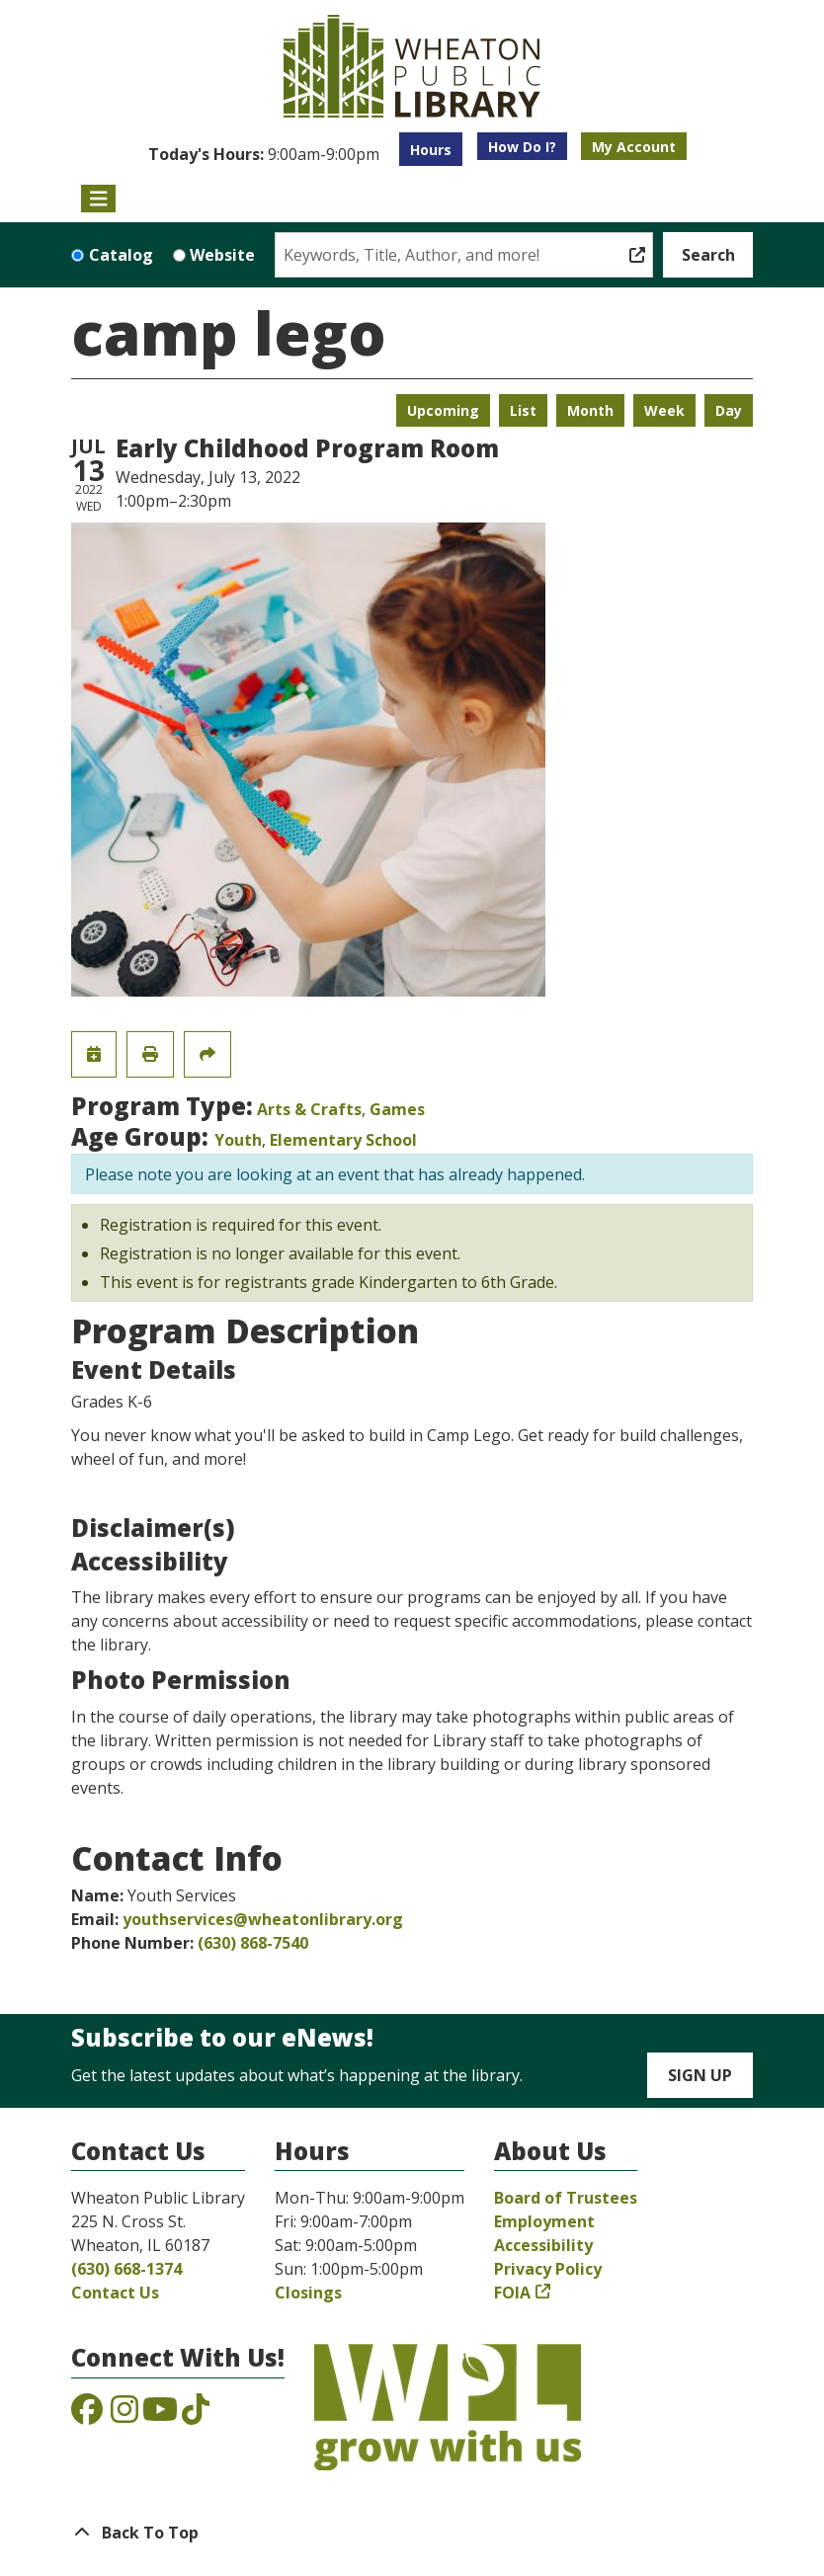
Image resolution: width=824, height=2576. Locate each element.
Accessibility (543, 2245)
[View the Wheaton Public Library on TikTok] (195, 2415)
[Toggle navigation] (98, 198)
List (523, 410)
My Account (634, 146)
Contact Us (115, 2292)
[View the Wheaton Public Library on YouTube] (160, 2415)
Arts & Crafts (309, 1109)
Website (222, 255)
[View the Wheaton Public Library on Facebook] (87, 2415)
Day (728, 410)
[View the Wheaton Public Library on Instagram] (124, 2415)
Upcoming (443, 410)
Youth (238, 1140)
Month (590, 410)
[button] (263, 154)
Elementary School (343, 1140)
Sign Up (700, 2075)
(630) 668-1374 (126, 2269)
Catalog (121, 255)
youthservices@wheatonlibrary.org (263, 1919)
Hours (431, 149)
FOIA (512, 2292)
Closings (308, 2292)
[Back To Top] (412, 2532)
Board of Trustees (565, 2198)
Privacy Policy (548, 2269)
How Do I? (522, 146)
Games (397, 1109)
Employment (544, 2221)
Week (664, 410)
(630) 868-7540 (253, 1943)
